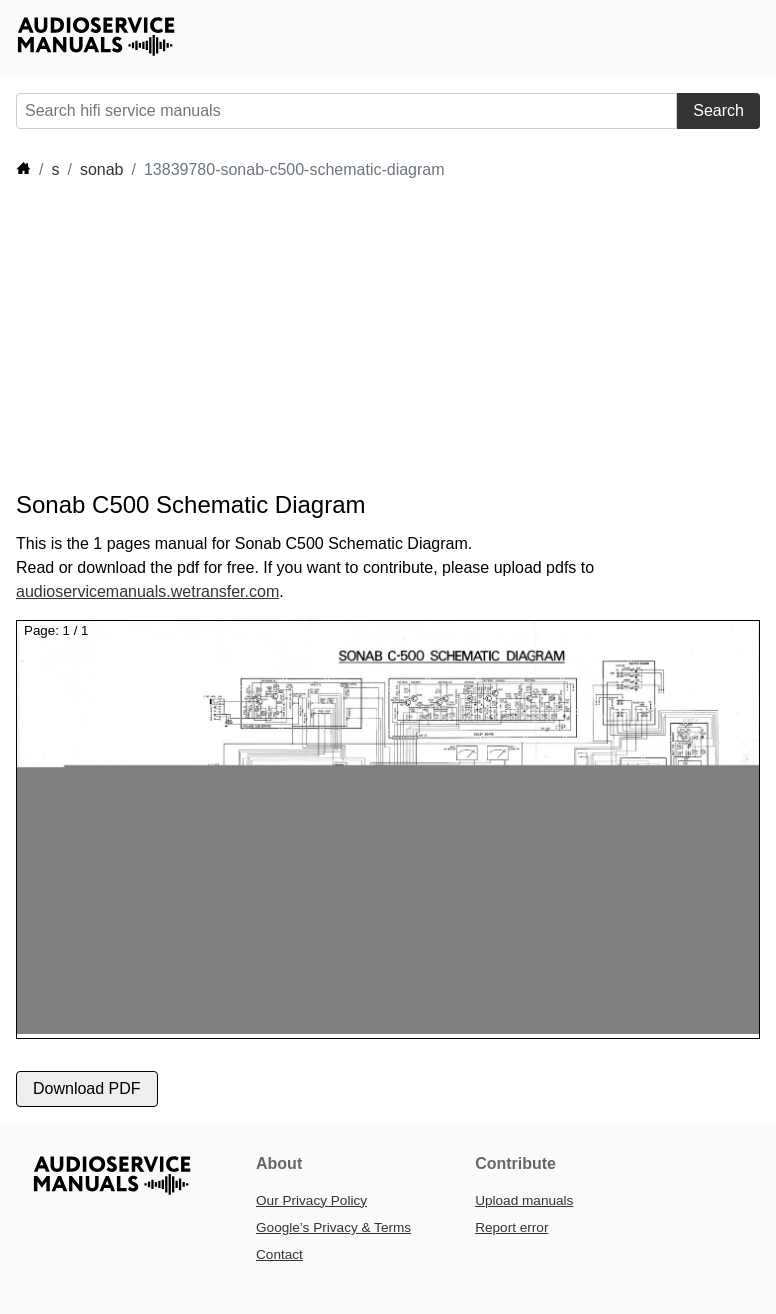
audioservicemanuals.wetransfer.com (147, 591)
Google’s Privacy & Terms (333, 1227)
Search (718, 110)
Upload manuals (524, 1200)
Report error (511, 1227)
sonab (102, 169)
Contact (279, 1254)
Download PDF (87, 1088)
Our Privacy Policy (311, 1200)
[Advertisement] (380, 336)
